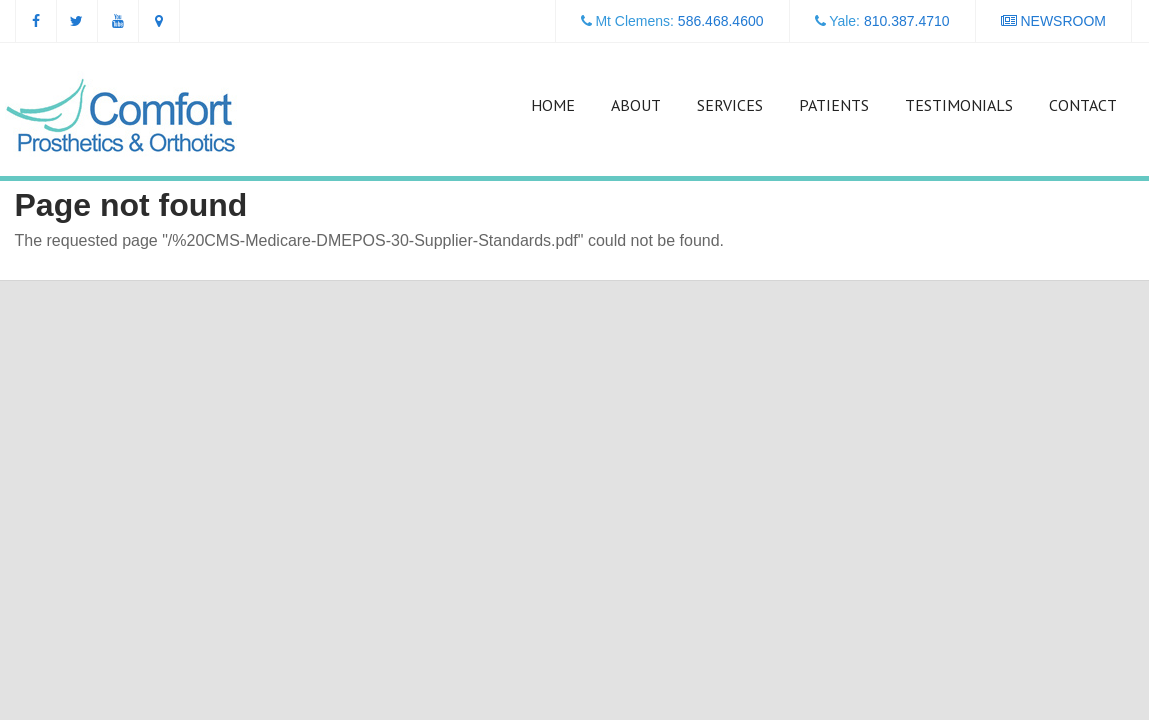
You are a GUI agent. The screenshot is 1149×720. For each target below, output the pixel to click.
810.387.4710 (907, 21)
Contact (1083, 105)
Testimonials (959, 105)
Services (730, 105)
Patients (834, 105)
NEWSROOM (1053, 21)
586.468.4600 (721, 21)
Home (553, 105)
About (636, 105)
